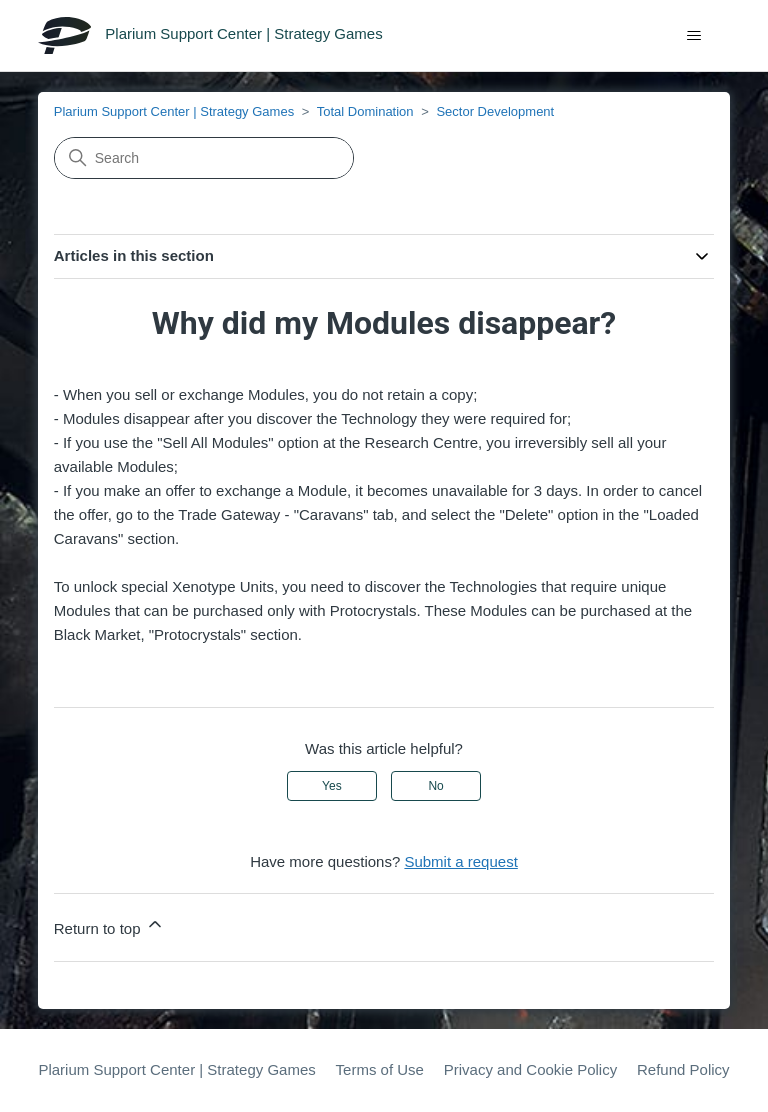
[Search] (204, 158)
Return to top (109, 925)
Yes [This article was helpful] (332, 786)
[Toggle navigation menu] (694, 36)
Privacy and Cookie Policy (530, 1069)
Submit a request (460, 861)
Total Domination (365, 111)
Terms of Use (380, 1069)
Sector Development (495, 111)
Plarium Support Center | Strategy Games (174, 111)
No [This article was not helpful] (435, 786)
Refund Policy (683, 1069)
